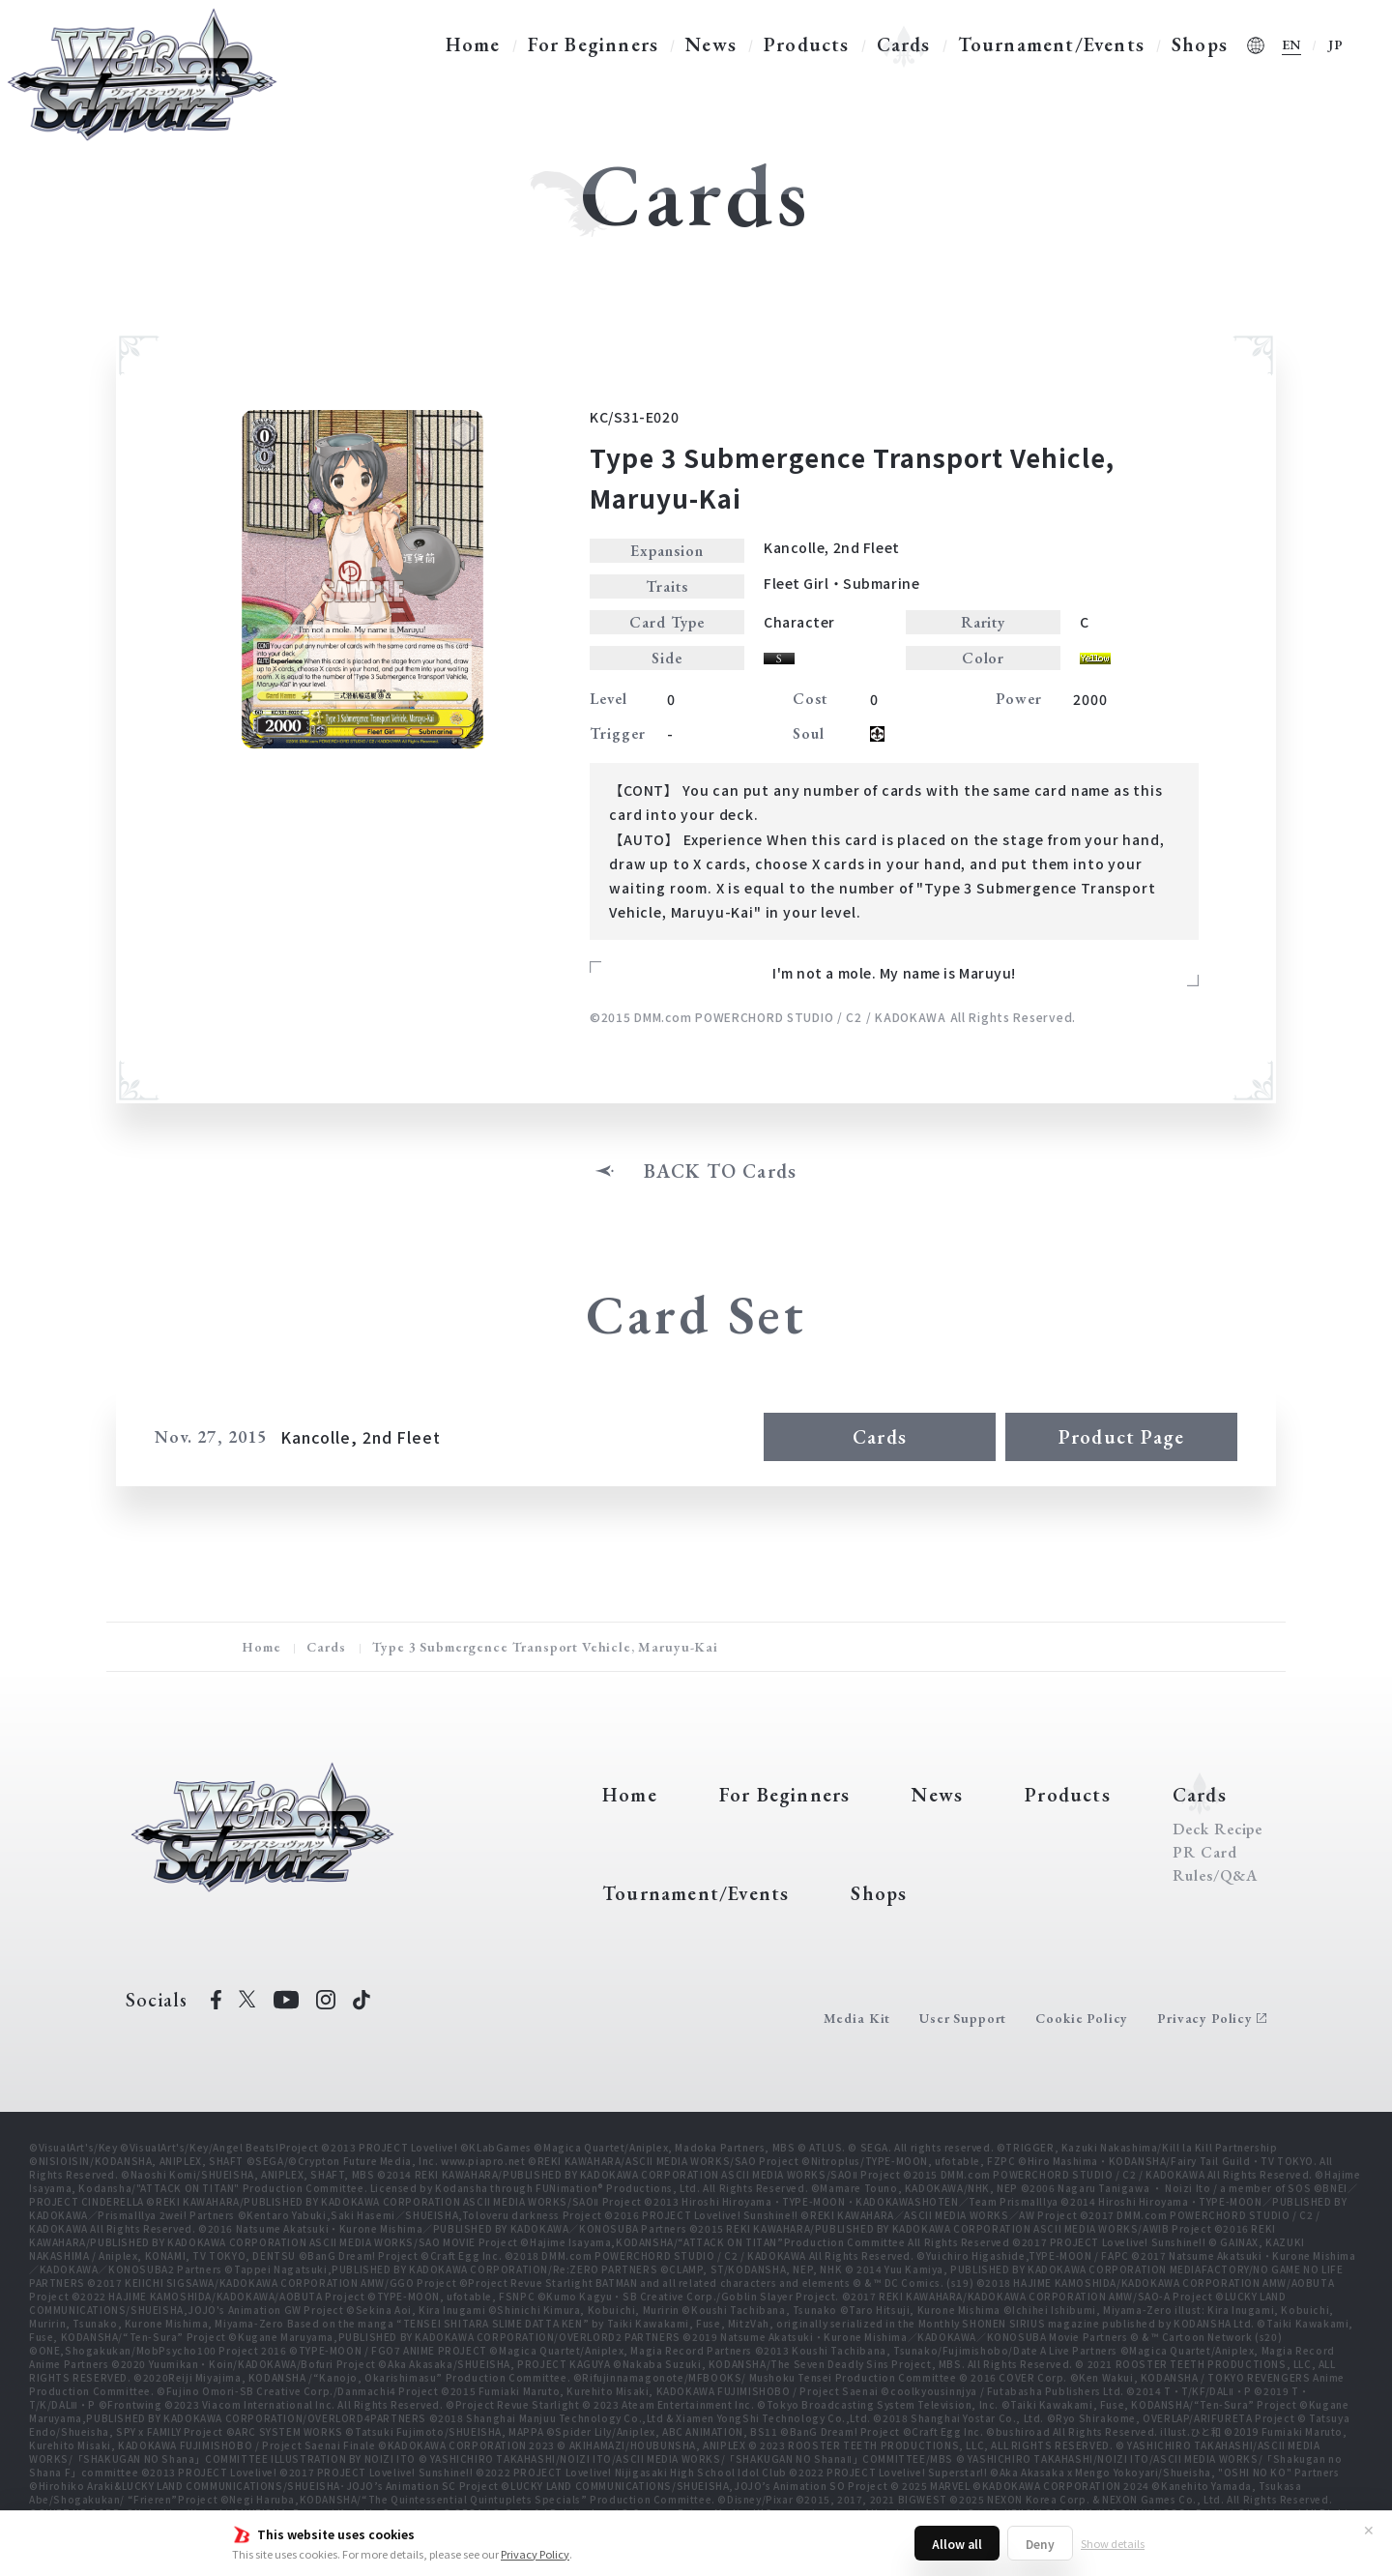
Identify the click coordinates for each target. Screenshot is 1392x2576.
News (711, 44)
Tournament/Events (1051, 44)
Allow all (957, 2543)
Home (473, 44)
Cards (904, 44)
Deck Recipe (1218, 1829)
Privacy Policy (535, 2553)
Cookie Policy (1081, 2018)
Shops (1200, 44)
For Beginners (593, 44)
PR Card (1205, 1852)
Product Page (1121, 1436)
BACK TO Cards (721, 1171)
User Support (962, 2018)
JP (1336, 44)
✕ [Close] (1369, 2529)
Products (807, 44)
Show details (1113, 2543)
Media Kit (857, 2018)
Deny (1040, 2543)
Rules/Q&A (1215, 1876)
